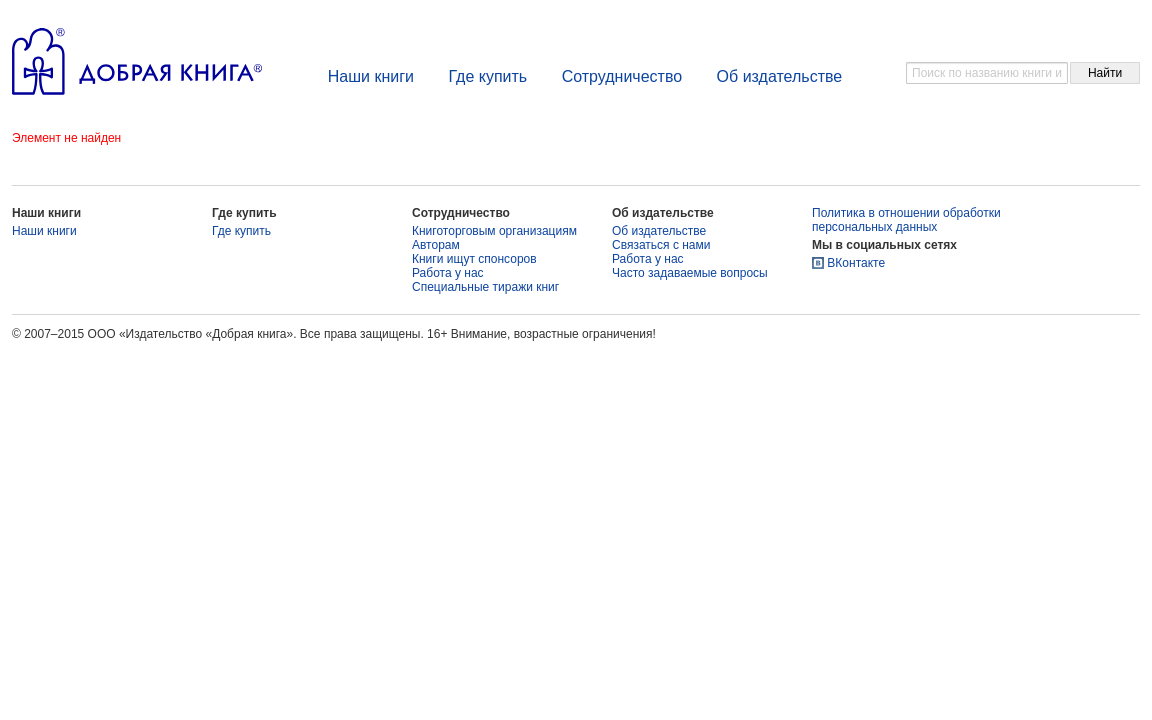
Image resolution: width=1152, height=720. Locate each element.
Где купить (487, 76)
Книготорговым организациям (494, 231)
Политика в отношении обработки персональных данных (906, 220)
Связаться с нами (661, 245)
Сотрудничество (622, 76)
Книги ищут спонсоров (474, 259)
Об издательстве (780, 76)
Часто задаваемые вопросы (690, 273)
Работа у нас (448, 273)
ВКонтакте (856, 263)
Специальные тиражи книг (485, 287)
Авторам (436, 245)
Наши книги (371, 76)
